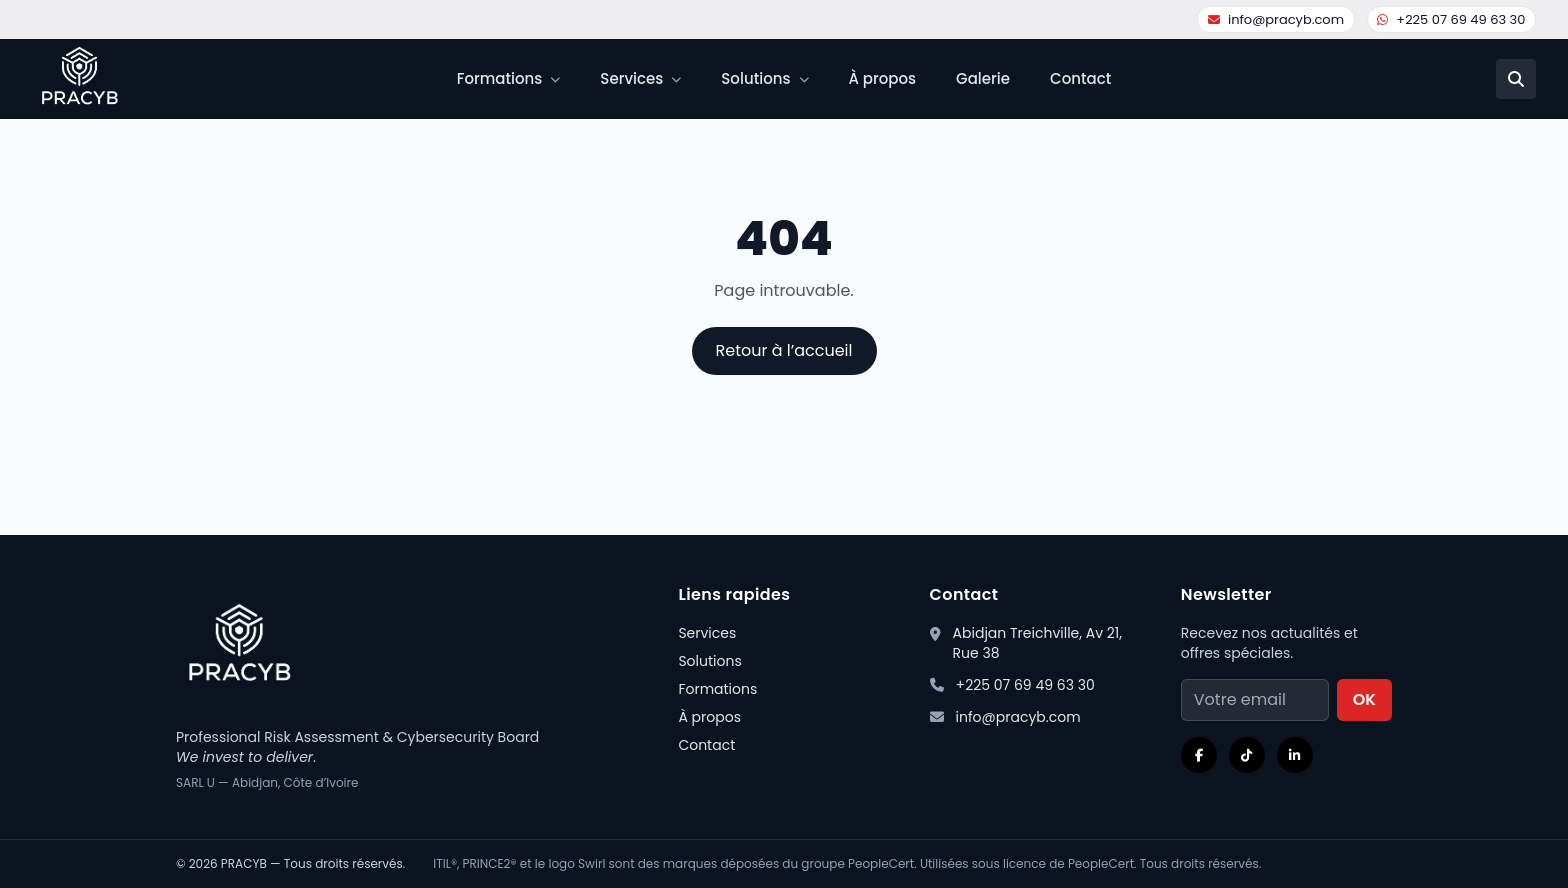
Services (707, 633)
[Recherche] (1516, 79)
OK (1364, 699)
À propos (883, 78)
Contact (1080, 78)
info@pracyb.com (1276, 19)
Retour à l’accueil (784, 350)
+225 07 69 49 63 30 (1451, 19)
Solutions (709, 661)
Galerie (983, 78)
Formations (717, 689)
